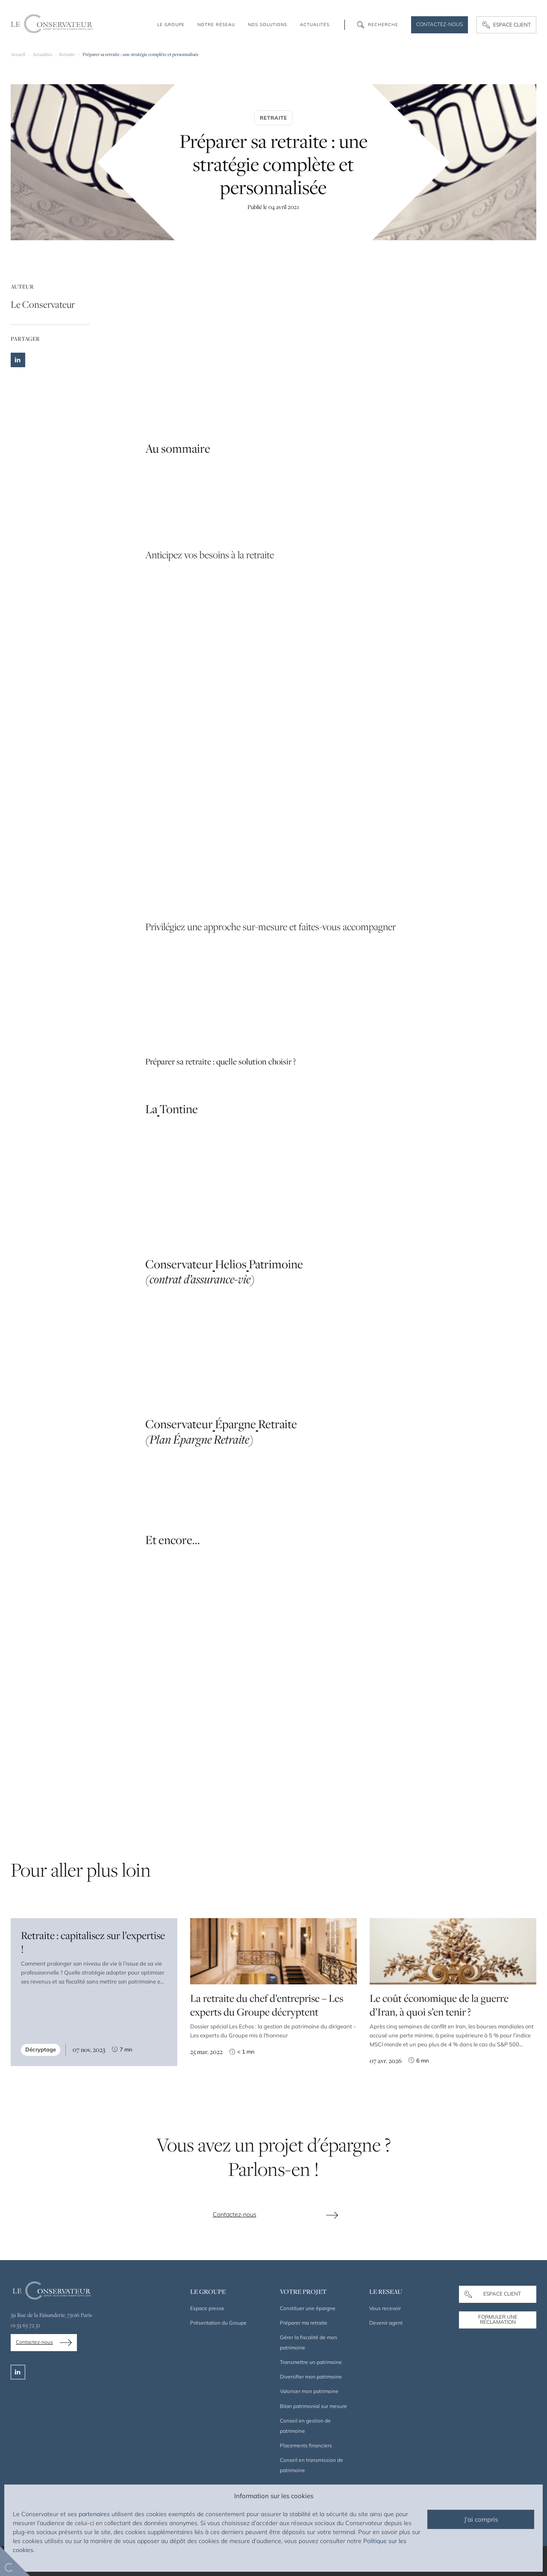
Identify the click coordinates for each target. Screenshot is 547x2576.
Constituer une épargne (307, 2308)
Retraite (67, 54)
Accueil (18, 54)
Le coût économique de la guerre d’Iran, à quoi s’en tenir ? (439, 2011)
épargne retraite (209, 986)
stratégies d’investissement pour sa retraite (233, 343)
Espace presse (207, 2308)
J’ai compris (481, 2519)
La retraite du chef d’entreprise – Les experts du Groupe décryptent (266, 2008)
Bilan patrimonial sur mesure (313, 2406)
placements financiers (301, 1567)
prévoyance (250, 986)
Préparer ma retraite (303, 2323)
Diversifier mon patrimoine (311, 2376)
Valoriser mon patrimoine (309, 2391)
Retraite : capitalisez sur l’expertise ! (93, 1948)
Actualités (42, 54)
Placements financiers (306, 2445)
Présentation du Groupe (218, 2323)
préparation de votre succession (276, 861)
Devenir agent (386, 2323)
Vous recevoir (385, 2308)
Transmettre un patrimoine (311, 2362)
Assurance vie (164, 986)
